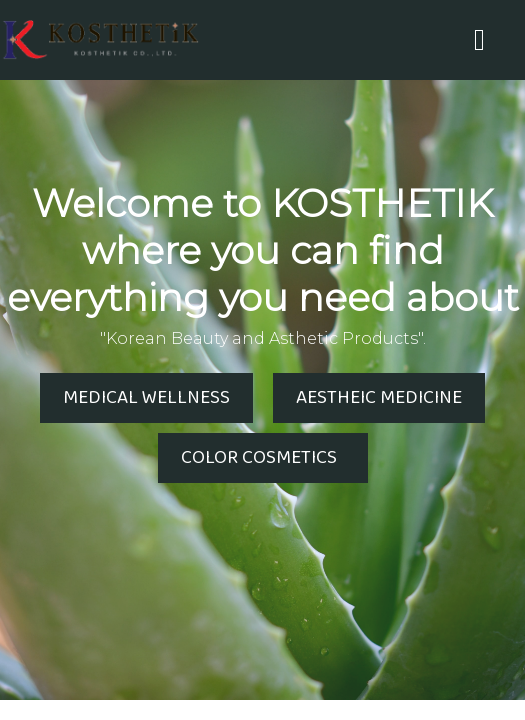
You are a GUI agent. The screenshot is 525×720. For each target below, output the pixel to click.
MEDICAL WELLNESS (146, 398)
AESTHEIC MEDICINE (379, 398)
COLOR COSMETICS (263, 458)
